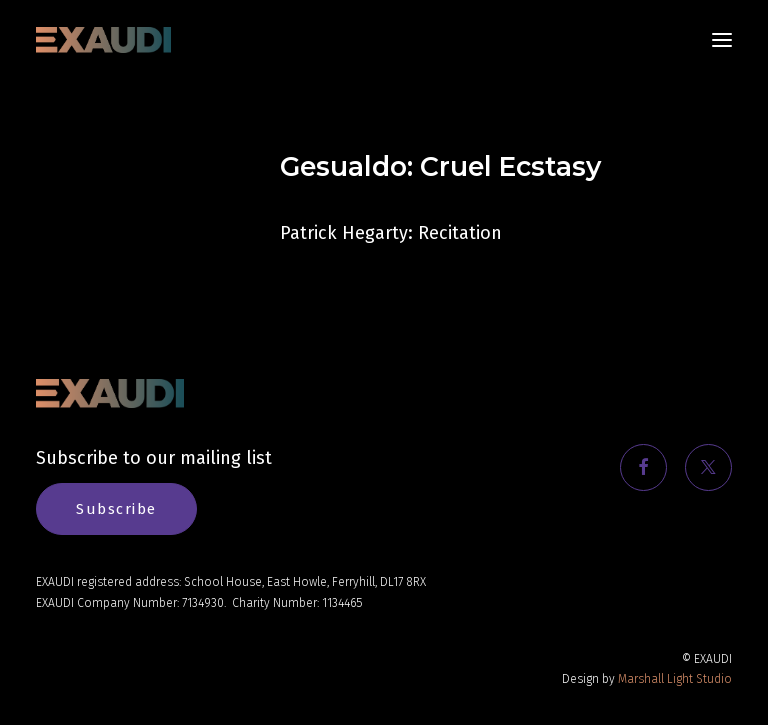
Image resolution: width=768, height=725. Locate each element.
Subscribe (116, 509)
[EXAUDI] (103, 40)
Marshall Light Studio (675, 679)
